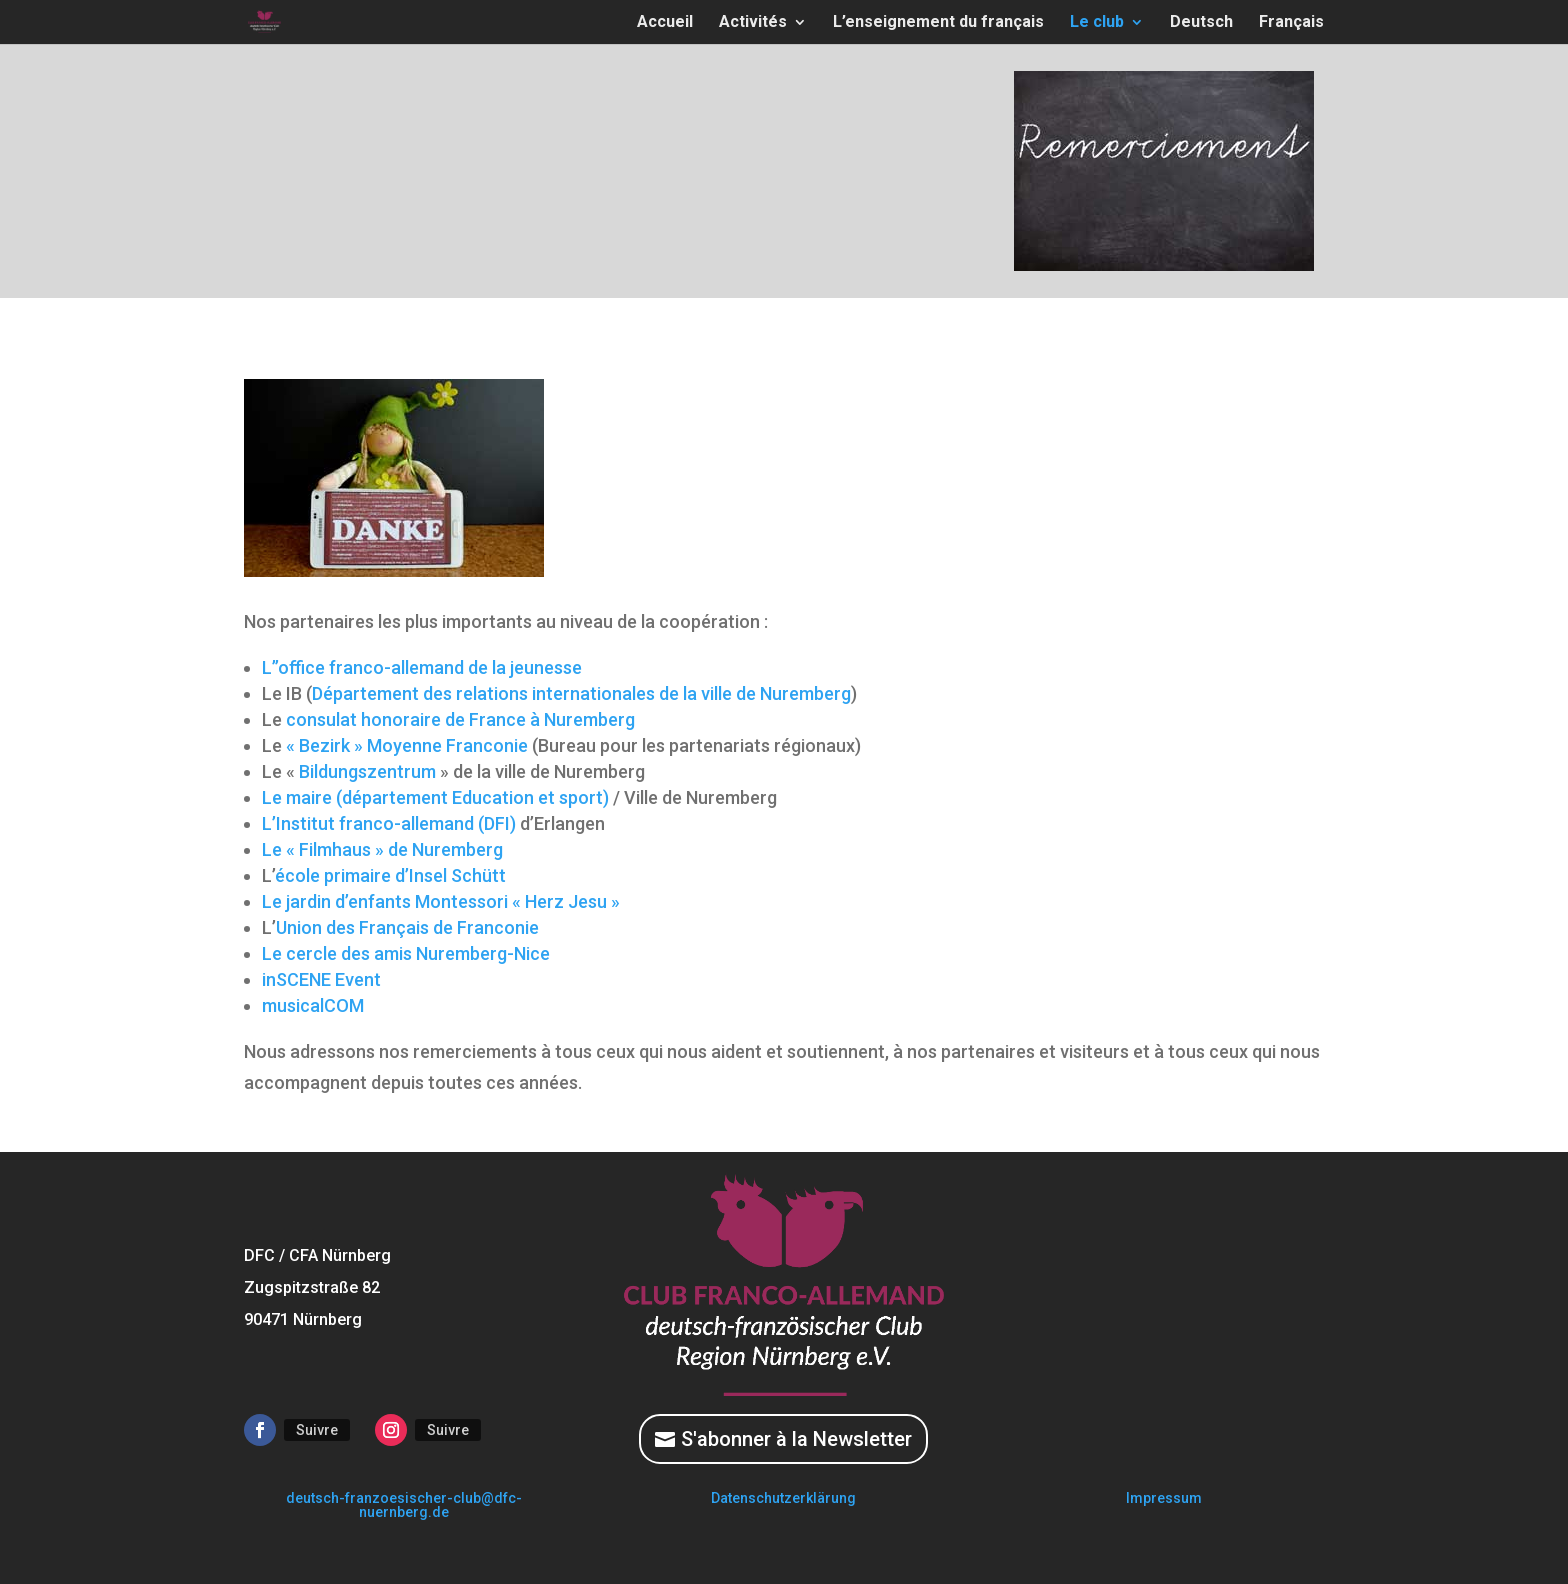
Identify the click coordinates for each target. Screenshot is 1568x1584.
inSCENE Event (321, 979)
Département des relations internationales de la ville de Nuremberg (581, 693)
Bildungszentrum (367, 771)
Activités (753, 23)
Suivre (317, 1430)
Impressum (1164, 1498)
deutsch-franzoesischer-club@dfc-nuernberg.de (404, 1505)
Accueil (665, 23)
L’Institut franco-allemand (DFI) (389, 823)
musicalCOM (313, 1005)
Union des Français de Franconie (407, 927)
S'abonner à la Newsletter (796, 1439)
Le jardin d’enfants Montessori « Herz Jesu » (441, 901)
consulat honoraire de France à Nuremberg (460, 719)
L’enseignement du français (938, 23)
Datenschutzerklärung (783, 1498)
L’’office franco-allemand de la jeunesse (422, 667)
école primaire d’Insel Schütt (390, 875)
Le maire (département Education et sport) (435, 797)
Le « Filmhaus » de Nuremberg (382, 849)
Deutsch (1201, 23)
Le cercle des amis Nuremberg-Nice (406, 953)
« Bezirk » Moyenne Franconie (407, 745)
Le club (1097, 23)
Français (1291, 23)
